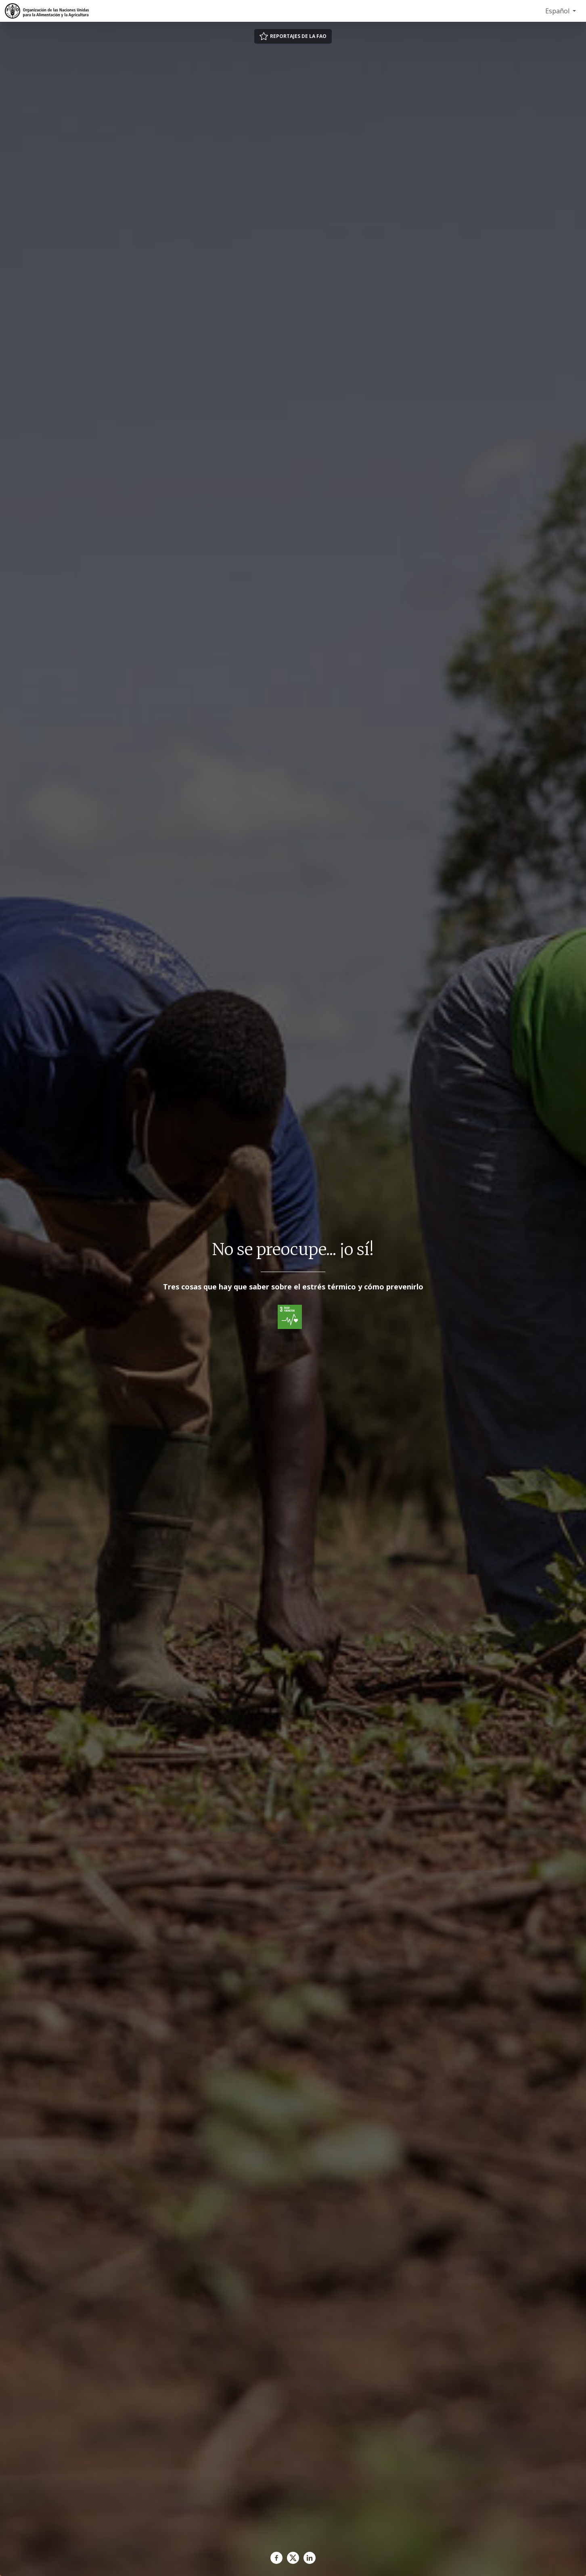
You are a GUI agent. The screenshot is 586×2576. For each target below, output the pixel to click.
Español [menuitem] (558, 10)
